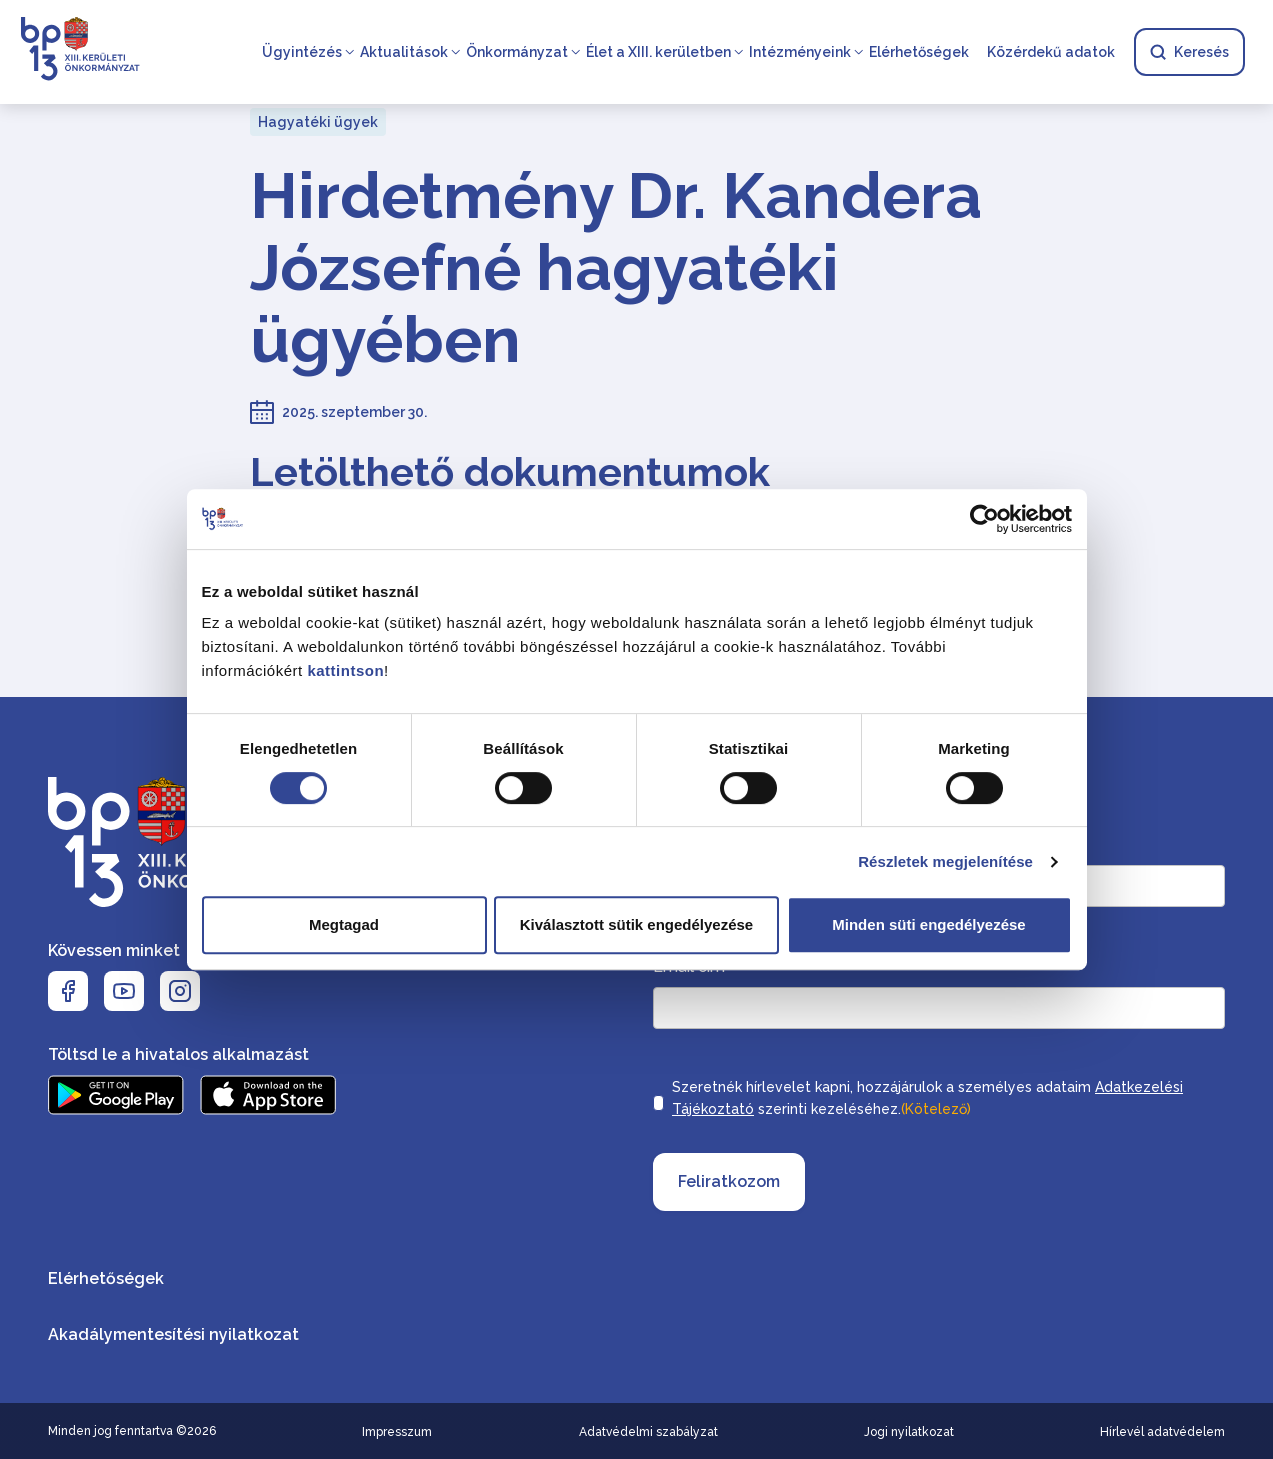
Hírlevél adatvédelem (1162, 1432)
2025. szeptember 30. (354, 412)
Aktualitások (404, 52)
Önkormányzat (517, 52)
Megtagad (344, 924)
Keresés (1189, 52)
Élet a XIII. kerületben (658, 52)
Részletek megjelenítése (945, 861)
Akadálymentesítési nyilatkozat (173, 1334)
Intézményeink (800, 52)
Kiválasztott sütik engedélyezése (636, 924)
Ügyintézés (302, 52)
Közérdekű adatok (1051, 52)
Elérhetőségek (919, 52)
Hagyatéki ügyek (318, 122)
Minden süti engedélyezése (928, 924)
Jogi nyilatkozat (909, 1432)
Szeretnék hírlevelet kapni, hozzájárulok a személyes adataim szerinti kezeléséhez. (927, 1100)
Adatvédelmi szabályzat (648, 1432)
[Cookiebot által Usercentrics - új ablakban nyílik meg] (984, 519)
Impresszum (397, 1432)
